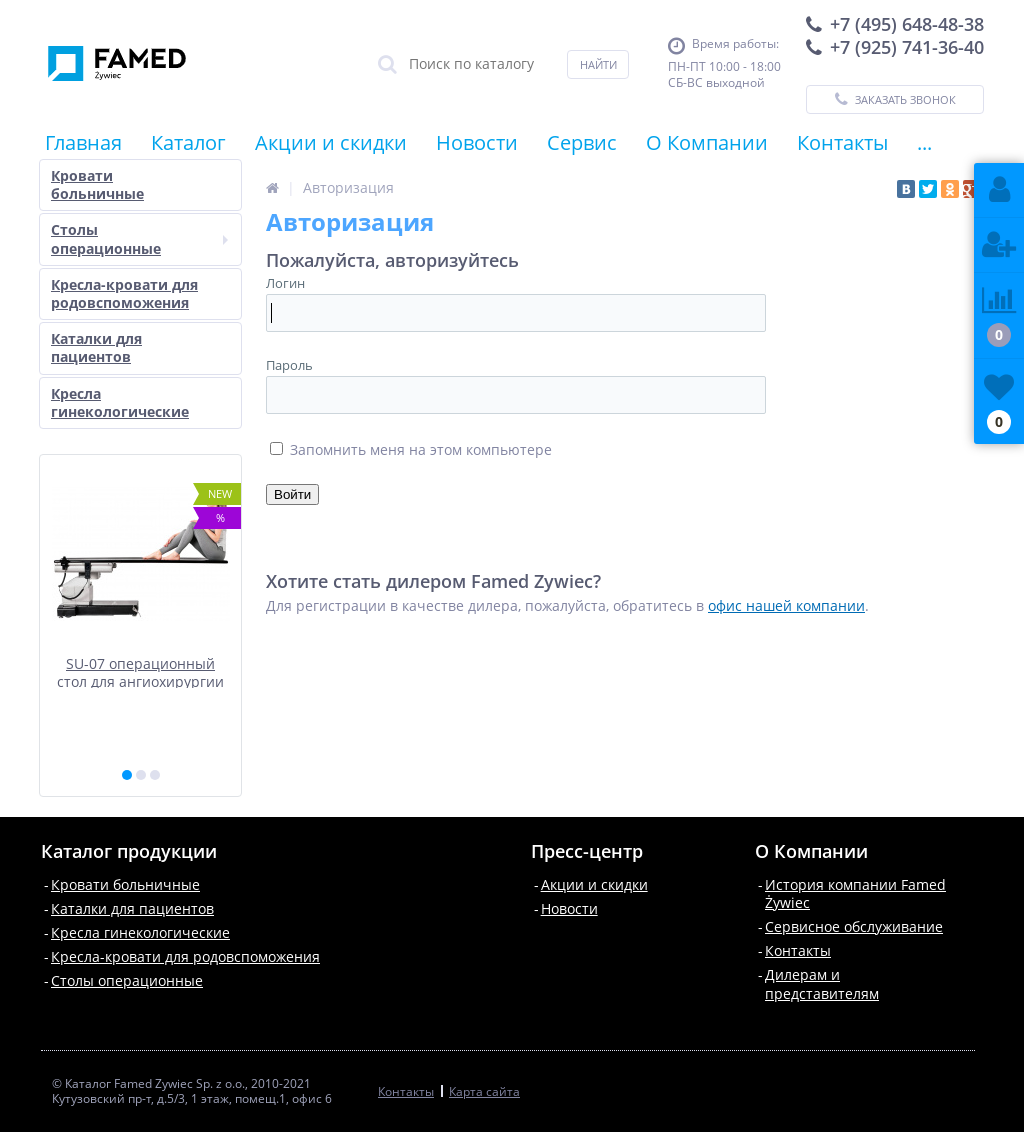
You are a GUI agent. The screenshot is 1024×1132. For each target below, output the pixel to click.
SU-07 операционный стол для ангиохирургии (140, 671)
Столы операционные (139, 238)
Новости (477, 142)
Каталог (188, 142)
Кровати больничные (97, 184)
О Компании (707, 142)
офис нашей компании (786, 605)
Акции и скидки (331, 142)
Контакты (842, 142)
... (924, 142)
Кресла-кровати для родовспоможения (124, 293)
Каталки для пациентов (96, 347)
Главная (83, 142)
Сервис (582, 142)
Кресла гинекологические (120, 402)
